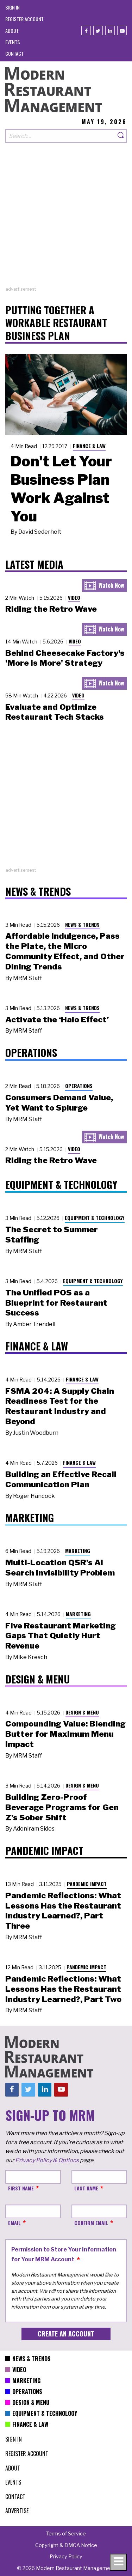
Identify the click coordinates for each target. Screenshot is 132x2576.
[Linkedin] (110, 30)
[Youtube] (122, 30)
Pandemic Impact (87, 1883)
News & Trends (82, 924)
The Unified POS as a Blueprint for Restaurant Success (56, 1303)
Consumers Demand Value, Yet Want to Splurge (59, 1103)
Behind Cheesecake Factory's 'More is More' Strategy (65, 658)
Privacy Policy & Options (47, 2160)
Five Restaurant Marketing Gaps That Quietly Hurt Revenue (60, 1636)
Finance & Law (89, 445)
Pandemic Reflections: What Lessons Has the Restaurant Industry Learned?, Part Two (63, 1989)
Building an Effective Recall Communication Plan (61, 1479)
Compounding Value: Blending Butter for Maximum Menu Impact (65, 1734)
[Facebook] (86, 30)
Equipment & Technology (95, 1217)
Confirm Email (91, 2222)
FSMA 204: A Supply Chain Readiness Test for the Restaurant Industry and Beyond (59, 1406)
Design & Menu (82, 1712)
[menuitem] (12, 7)
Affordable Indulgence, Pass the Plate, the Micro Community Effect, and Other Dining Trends (65, 951)
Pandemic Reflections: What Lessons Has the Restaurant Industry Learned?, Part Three (63, 1911)
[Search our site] (60, 136)
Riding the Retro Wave (51, 609)
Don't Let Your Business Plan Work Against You (61, 488)
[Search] (121, 136)
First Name (21, 2188)
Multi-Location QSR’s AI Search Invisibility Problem (60, 1568)
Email (14, 2222)
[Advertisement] (66, 219)
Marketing (77, 1550)
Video (74, 597)
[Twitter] (98, 30)
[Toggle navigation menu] (118, 2562)
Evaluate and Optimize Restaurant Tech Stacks (54, 712)
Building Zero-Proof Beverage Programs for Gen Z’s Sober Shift (62, 1807)
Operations (79, 1085)
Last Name (86, 2188)
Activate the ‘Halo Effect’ (57, 1019)
